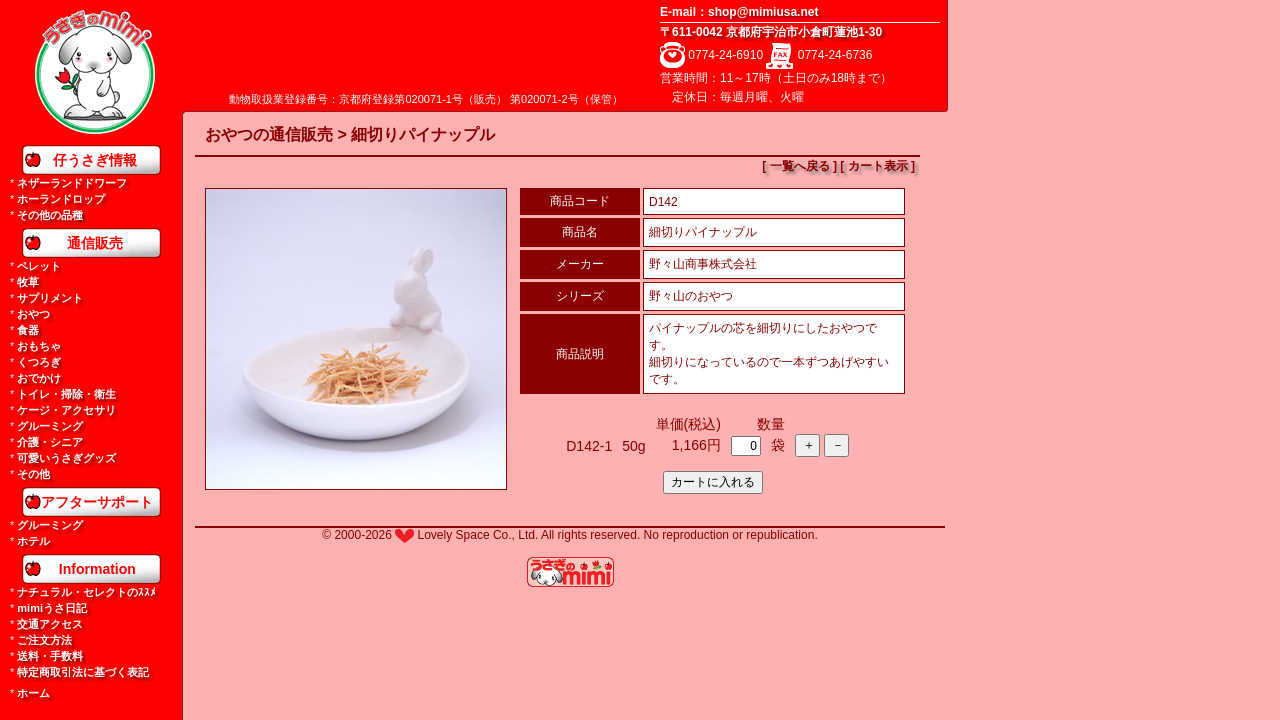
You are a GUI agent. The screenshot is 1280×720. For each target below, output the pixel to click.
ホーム (33, 693)
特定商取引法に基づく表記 (83, 672)
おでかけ (39, 378)
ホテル (33, 541)
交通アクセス (50, 624)
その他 (33, 474)
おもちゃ (39, 346)
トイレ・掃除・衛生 (66, 394)
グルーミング (50, 426)
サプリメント (50, 298)
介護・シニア (50, 442)
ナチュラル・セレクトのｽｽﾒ (86, 592)
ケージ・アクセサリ (66, 410)
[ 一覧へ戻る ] (799, 166)
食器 (28, 330)
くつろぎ (39, 362)
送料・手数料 (50, 656)
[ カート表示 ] (877, 166)
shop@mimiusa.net (763, 12)
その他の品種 (50, 215)
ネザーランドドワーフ (72, 183)
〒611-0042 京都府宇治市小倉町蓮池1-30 (771, 32)
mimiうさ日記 (52, 608)
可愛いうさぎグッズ (66, 458)
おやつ (33, 314)
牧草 (28, 282)
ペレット (39, 266)
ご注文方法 (44, 640)
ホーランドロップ (61, 199)
